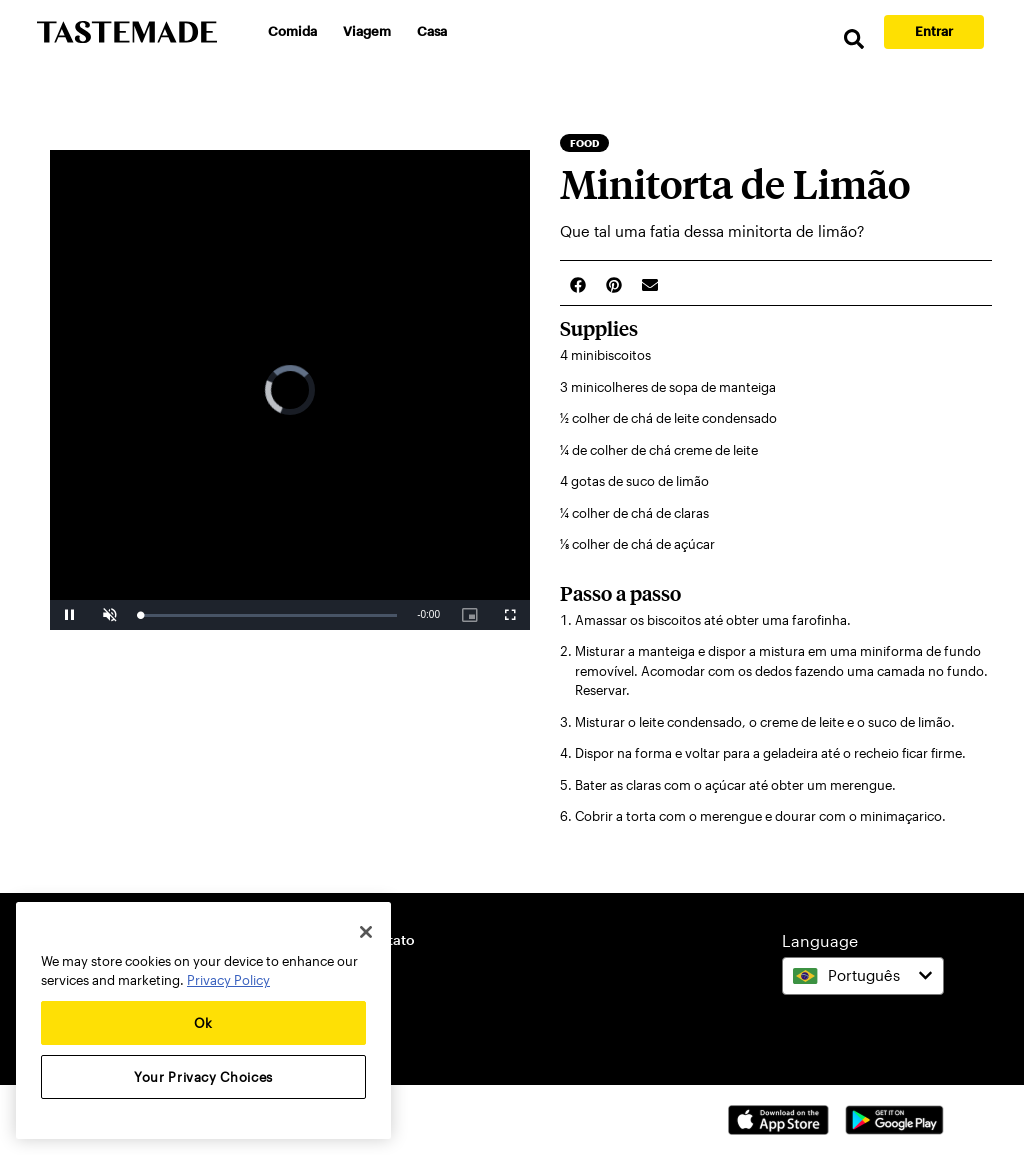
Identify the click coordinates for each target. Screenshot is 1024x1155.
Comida (292, 31)
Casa (432, 31)
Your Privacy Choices (203, 1077)
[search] (854, 39)
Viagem (367, 31)
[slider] (268, 615)
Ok (203, 1023)
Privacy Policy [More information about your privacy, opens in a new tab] (228, 980)
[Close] (366, 932)
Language (820, 940)
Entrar (934, 31)
